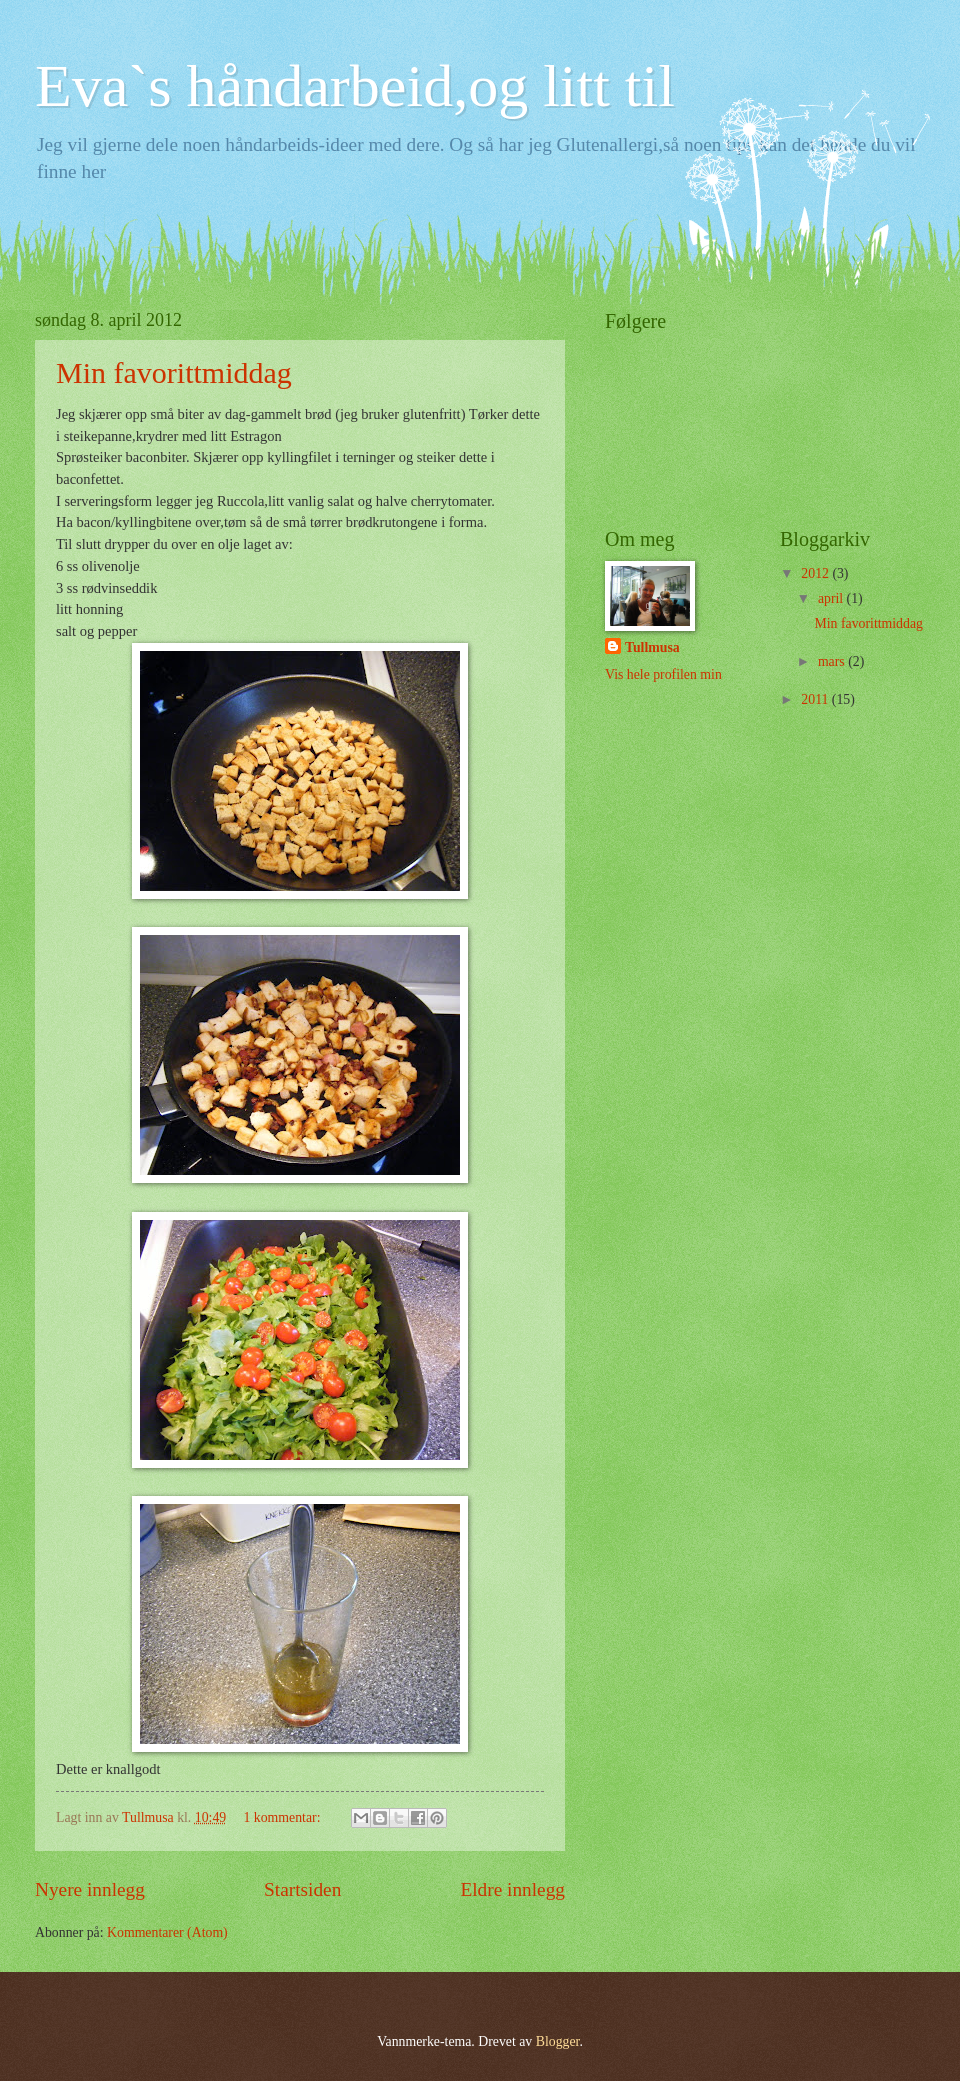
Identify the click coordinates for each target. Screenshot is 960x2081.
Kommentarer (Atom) (167, 1932)
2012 (816, 573)
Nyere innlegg (90, 1889)
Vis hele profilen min (663, 674)
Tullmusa (652, 647)
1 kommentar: (283, 1817)
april (832, 598)
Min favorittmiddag (174, 372)
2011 (816, 699)
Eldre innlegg (512, 1889)
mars (833, 661)
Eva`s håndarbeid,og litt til (355, 86)
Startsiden (302, 1889)
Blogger (558, 2041)
